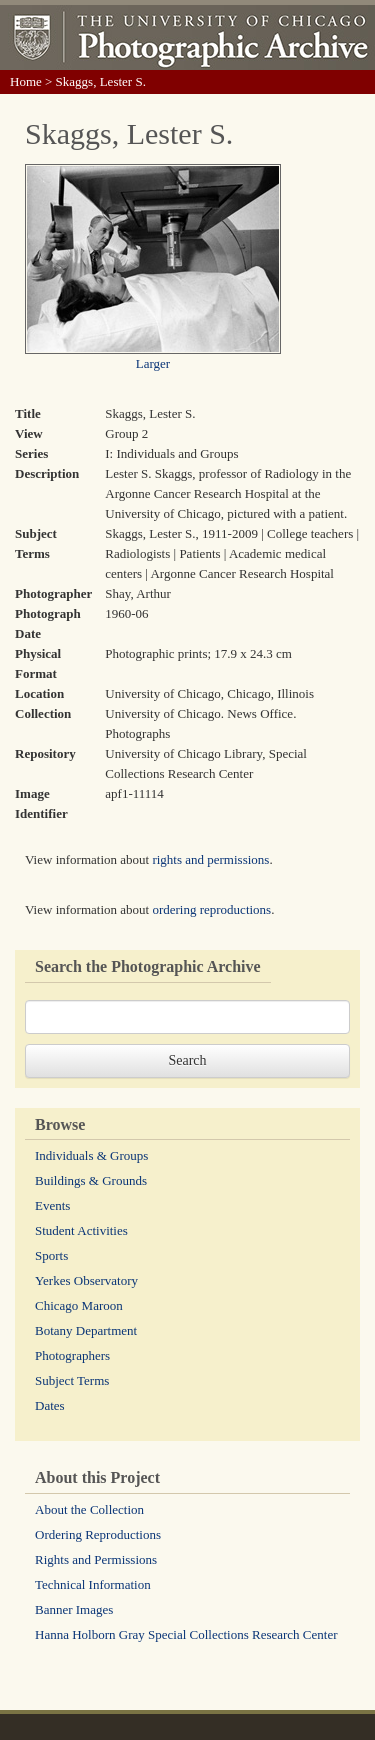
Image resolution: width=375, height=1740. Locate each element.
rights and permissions (210, 859)
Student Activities (81, 1230)
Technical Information (93, 1584)
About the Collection (89, 1509)
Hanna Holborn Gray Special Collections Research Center (186, 1634)
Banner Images (74, 1609)
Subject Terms (72, 1380)
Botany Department (86, 1330)
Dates (50, 1405)
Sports (51, 1255)
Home (26, 81)
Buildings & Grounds (91, 1180)
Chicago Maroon (79, 1305)
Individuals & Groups (91, 1155)
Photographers (72, 1355)
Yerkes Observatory (86, 1280)
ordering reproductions (211, 909)
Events (52, 1205)
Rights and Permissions (96, 1559)
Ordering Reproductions (98, 1534)
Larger (153, 363)
